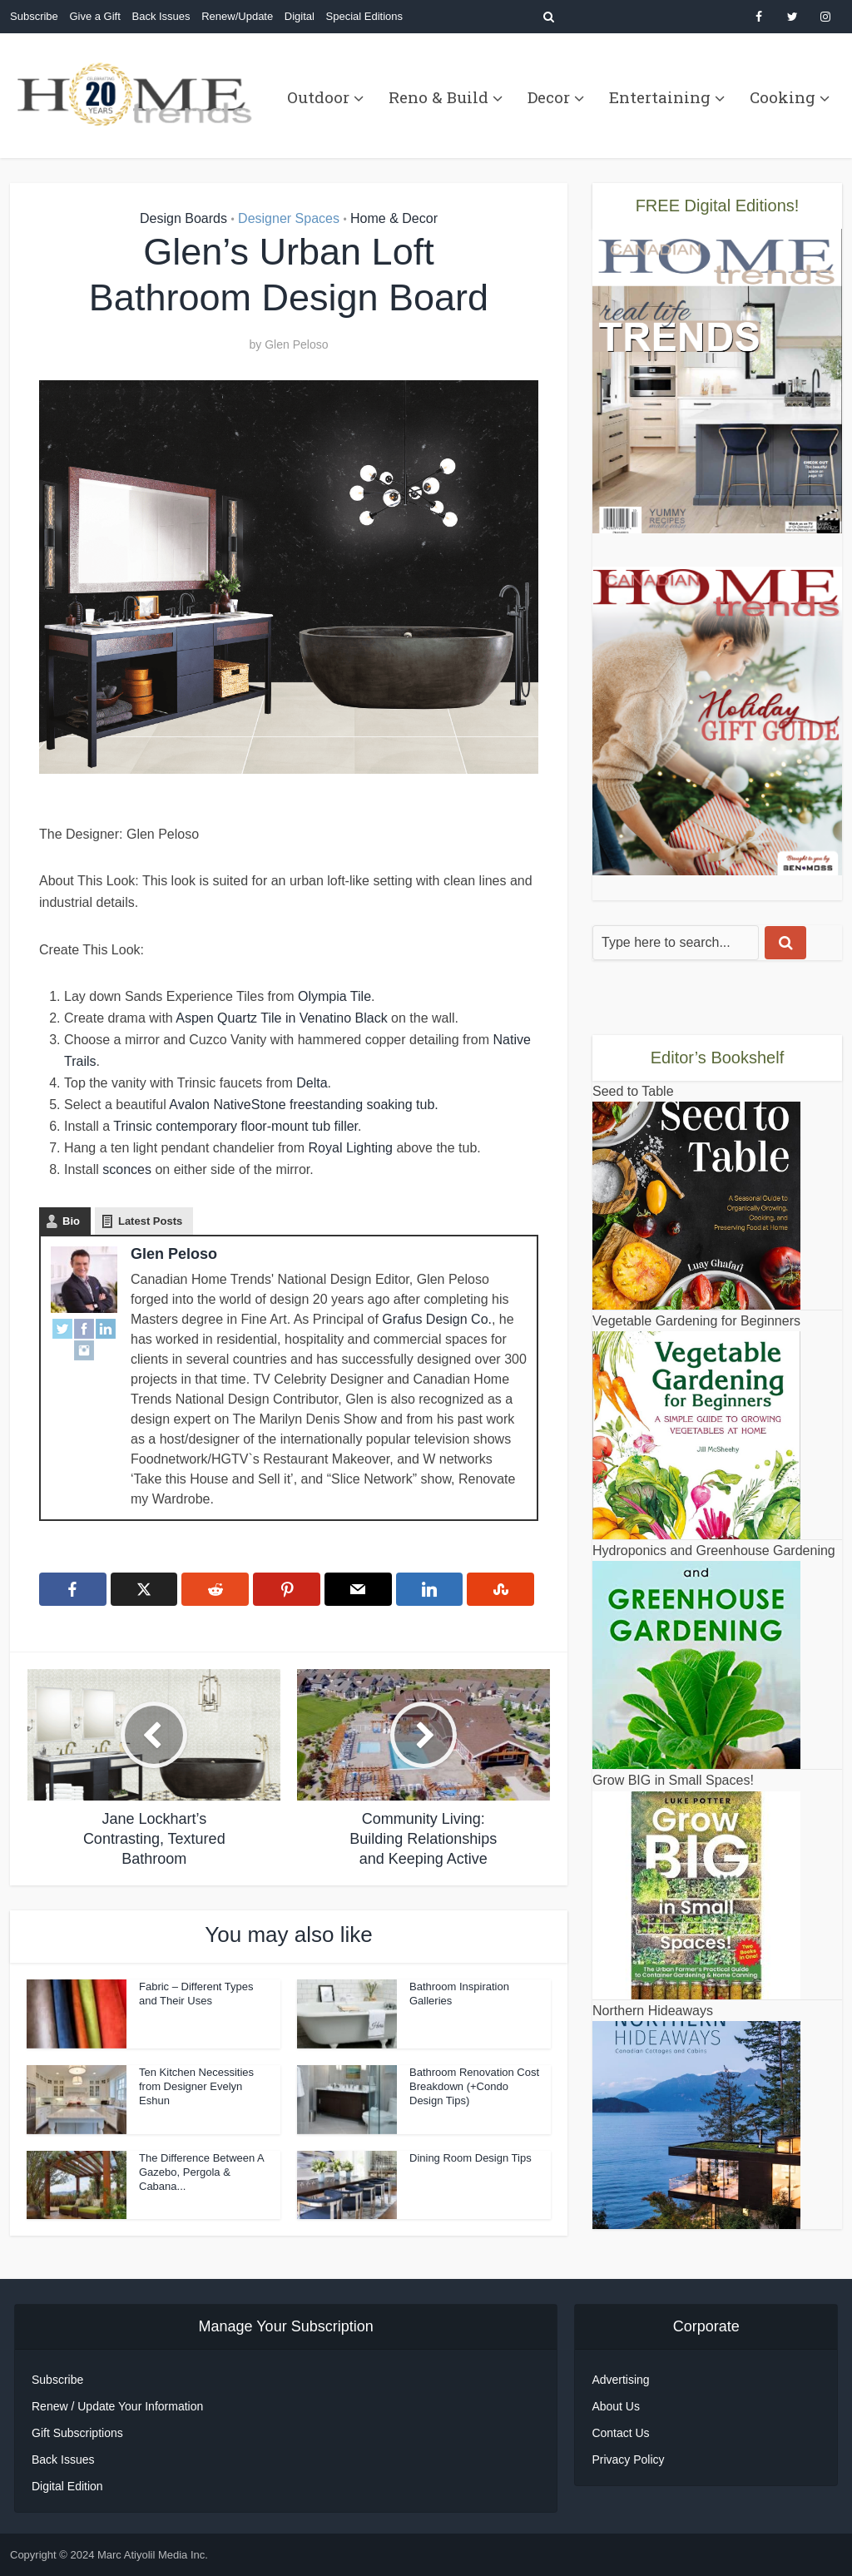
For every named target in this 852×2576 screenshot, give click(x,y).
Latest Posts (150, 1221)
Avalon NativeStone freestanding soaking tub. (303, 1104)
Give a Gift (94, 16)
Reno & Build (438, 97)
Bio (71, 1221)
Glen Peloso (296, 344)
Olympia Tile (334, 996)
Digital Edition (67, 2486)
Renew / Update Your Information (117, 2406)
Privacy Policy (628, 2459)
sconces (126, 1169)
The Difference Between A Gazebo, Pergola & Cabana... (201, 2172)
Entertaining (660, 97)
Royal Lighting (351, 1148)
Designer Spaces (288, 218)
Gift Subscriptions (77, 2433)
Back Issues (160, 16)
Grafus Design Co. (437, 1319)
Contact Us (620, 2433)
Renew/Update (237, 16)
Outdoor (318, 97)
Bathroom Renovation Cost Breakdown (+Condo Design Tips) (474, 2086)
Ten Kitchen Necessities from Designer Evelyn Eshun (196, 2086)
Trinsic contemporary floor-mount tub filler (235, 1126)
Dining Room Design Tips (470, 2158)
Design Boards (183, 218)
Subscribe (34, 16)
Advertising (620, 2379)
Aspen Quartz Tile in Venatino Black (281, 1018)
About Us (616, 2406)
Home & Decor (394, 218)
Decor (549, 97)
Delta (311, 1083)
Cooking (782, 97)
